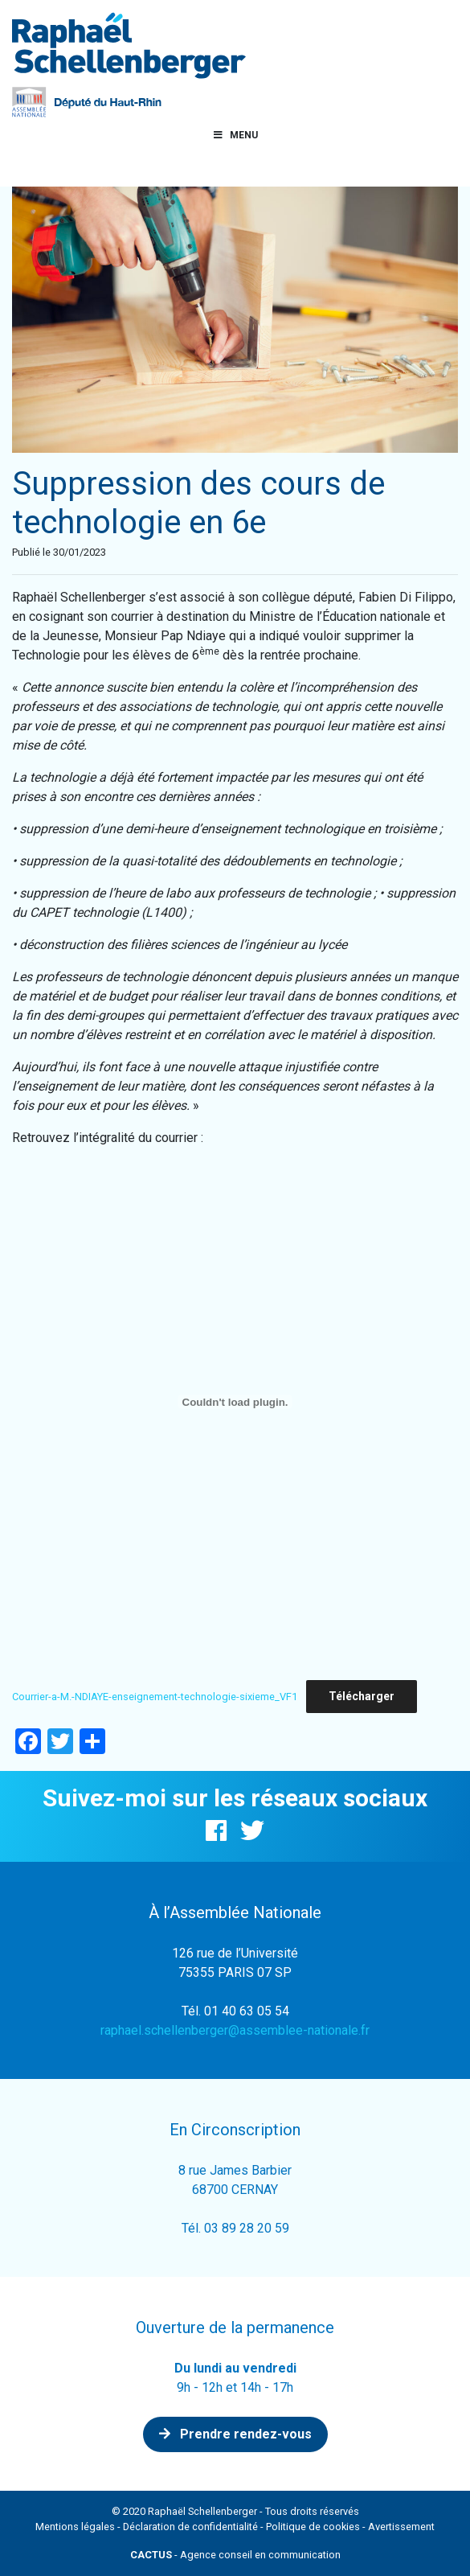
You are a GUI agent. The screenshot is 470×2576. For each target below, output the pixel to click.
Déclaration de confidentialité (190, 2527)
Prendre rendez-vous (235, 2434)
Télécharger (361, 1696)
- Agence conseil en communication (235, 2555)
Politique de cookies (313, 2527)
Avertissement (401, 2527)
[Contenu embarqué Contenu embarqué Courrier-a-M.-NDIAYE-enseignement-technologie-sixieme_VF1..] (235, 1402)
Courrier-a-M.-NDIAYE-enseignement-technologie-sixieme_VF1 (154, 1697)
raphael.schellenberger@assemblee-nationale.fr (235, 2030)
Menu (235, 135)
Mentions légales (75, 2527)
